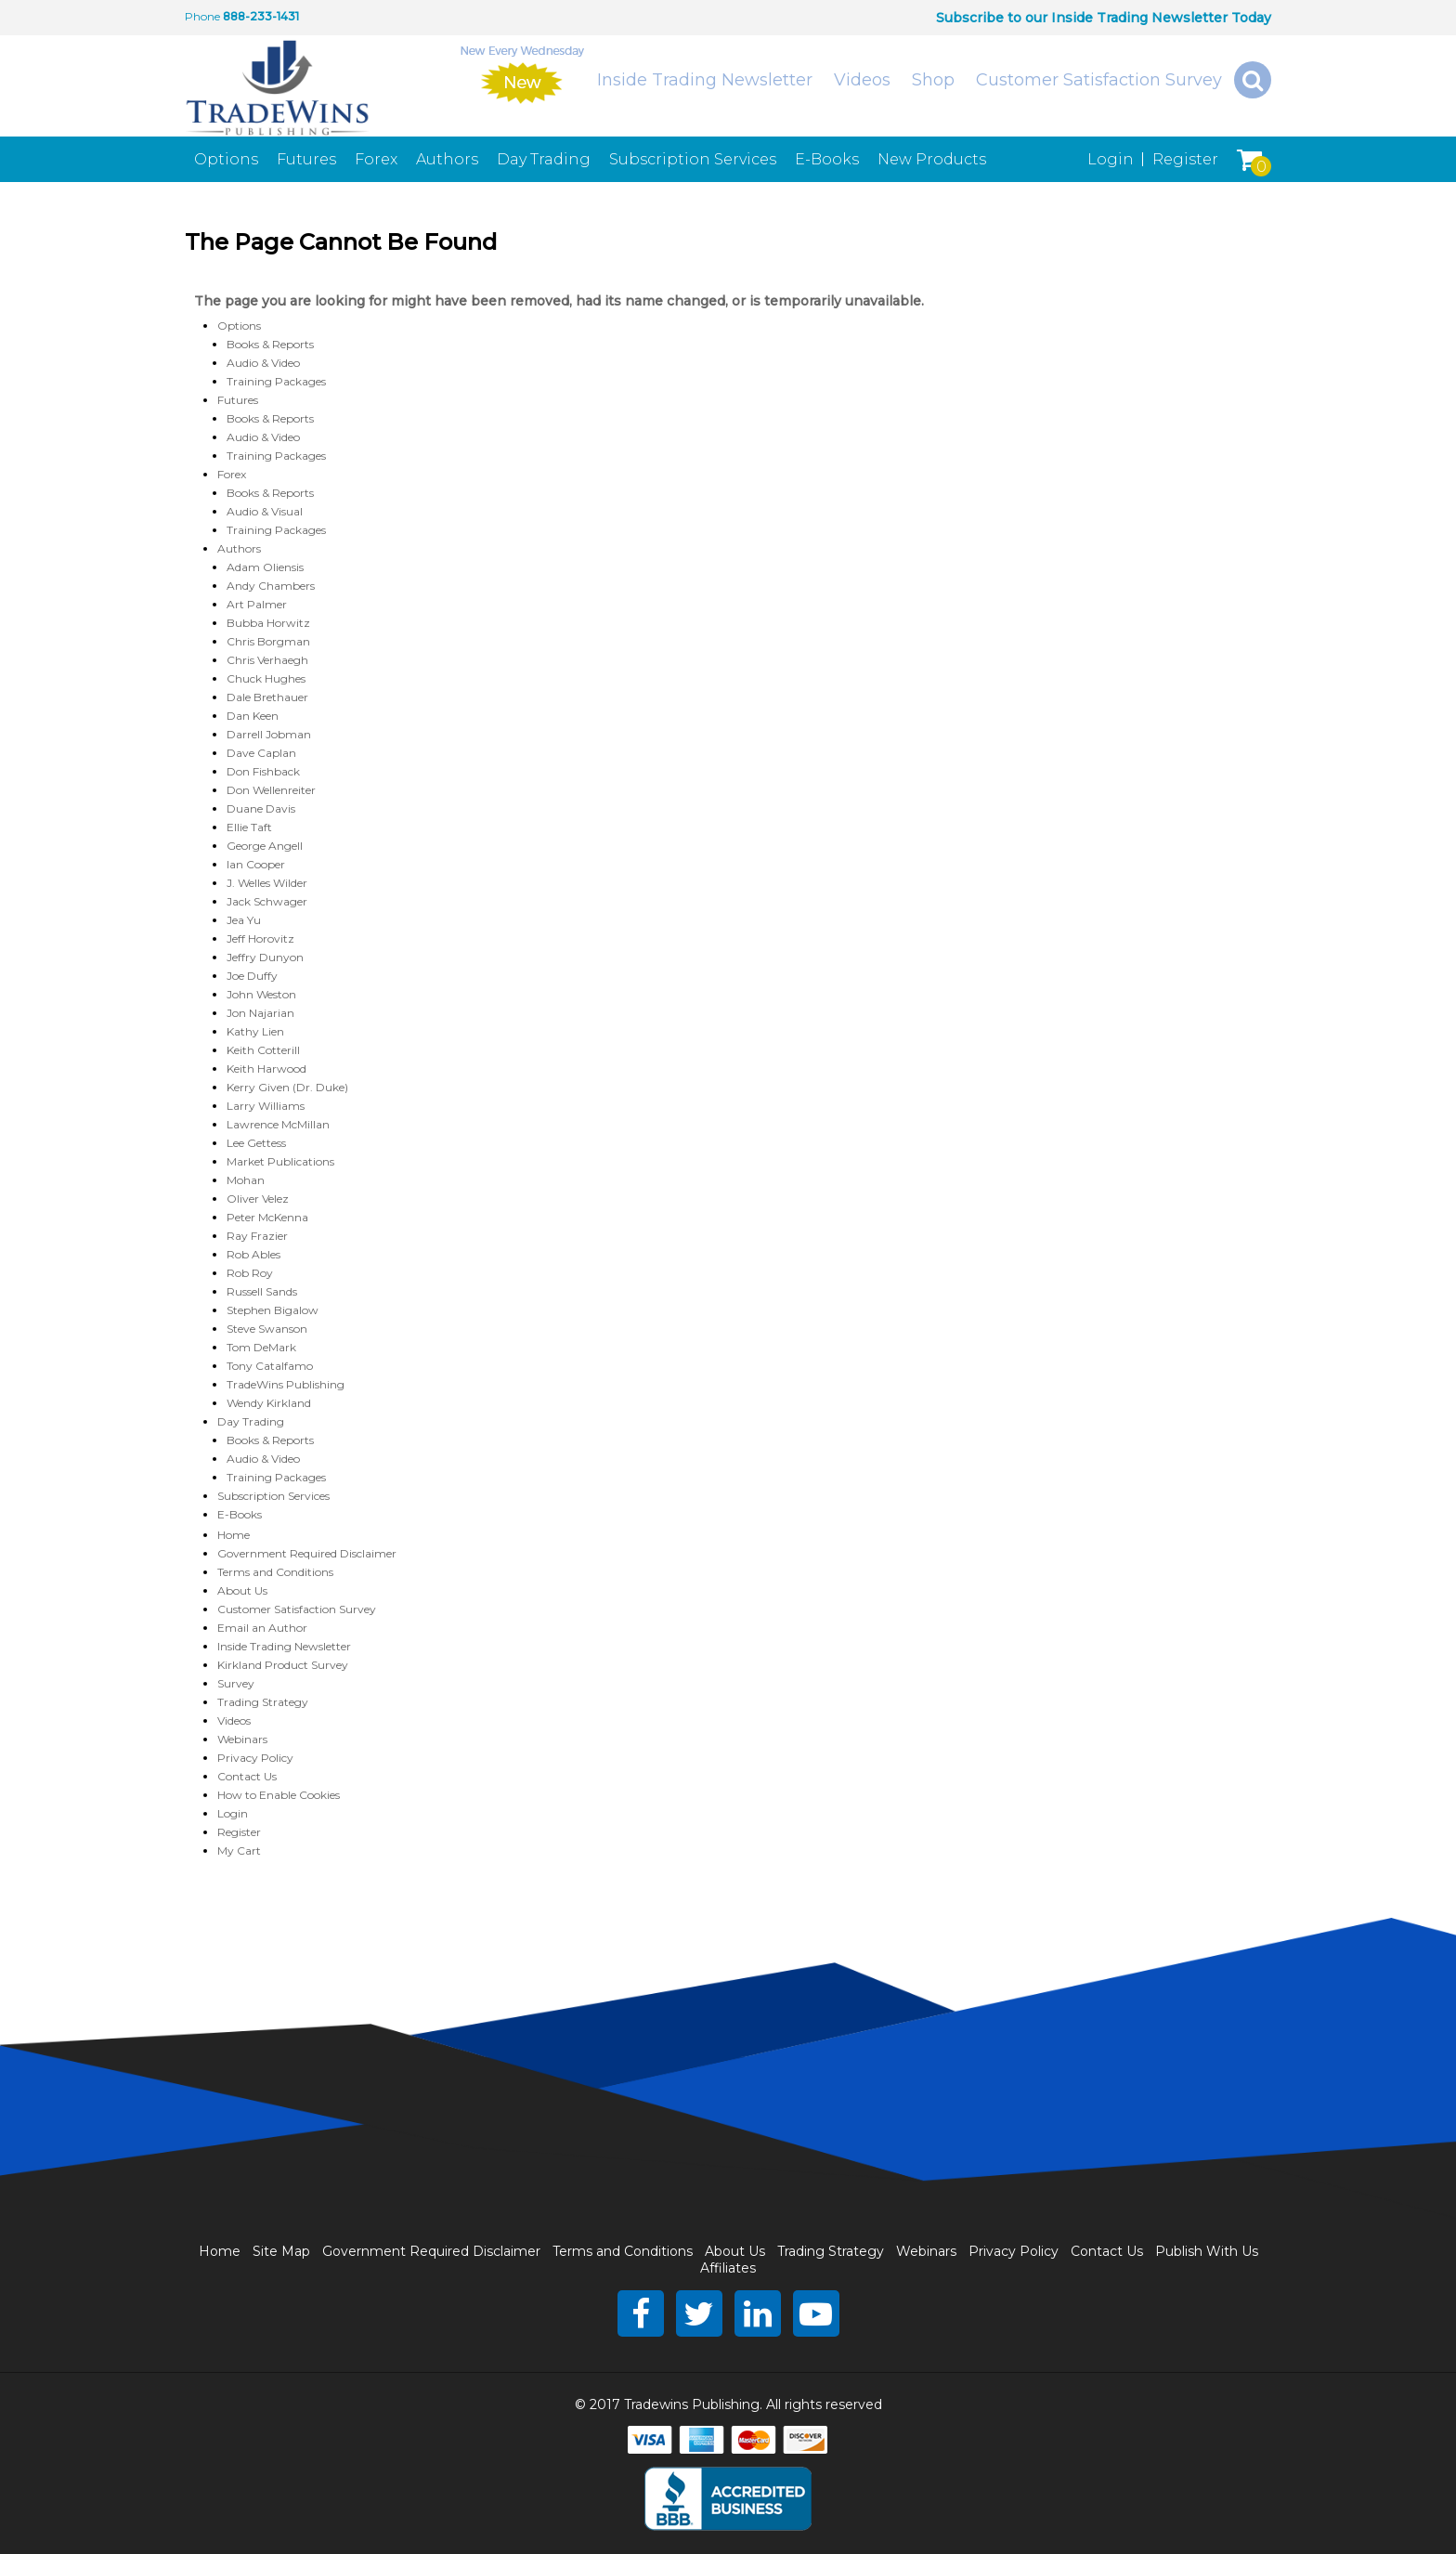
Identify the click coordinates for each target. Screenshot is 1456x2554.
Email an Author (262, 1628)
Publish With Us (1206, 2251)
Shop (933, 80)
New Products (932, 159)
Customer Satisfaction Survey (1099, 80)
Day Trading (544, 159)
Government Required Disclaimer (306, 1553)
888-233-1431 (261, 16)
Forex (376, 159)
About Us (242, 1590)
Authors (447, 159)
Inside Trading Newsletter (704, 80)
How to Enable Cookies (278, 1795)
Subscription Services (692, 159)
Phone (202, 16)
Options (226, 159)
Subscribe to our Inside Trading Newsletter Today (1103, 17)
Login (1110, 159)
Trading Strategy (262, 1702)
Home (233, 1535)
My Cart (239, 1850)
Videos (862, 80)
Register (1185, 159)
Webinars (242, 1739)
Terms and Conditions (275, 1572)
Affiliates (728, 2268)
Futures (306, 159)
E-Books (827, 159)
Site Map (281, 2251)
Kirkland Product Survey (282, 1665)
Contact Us (247, 1776)
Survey (235, 1683)
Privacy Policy (255, 1758)
